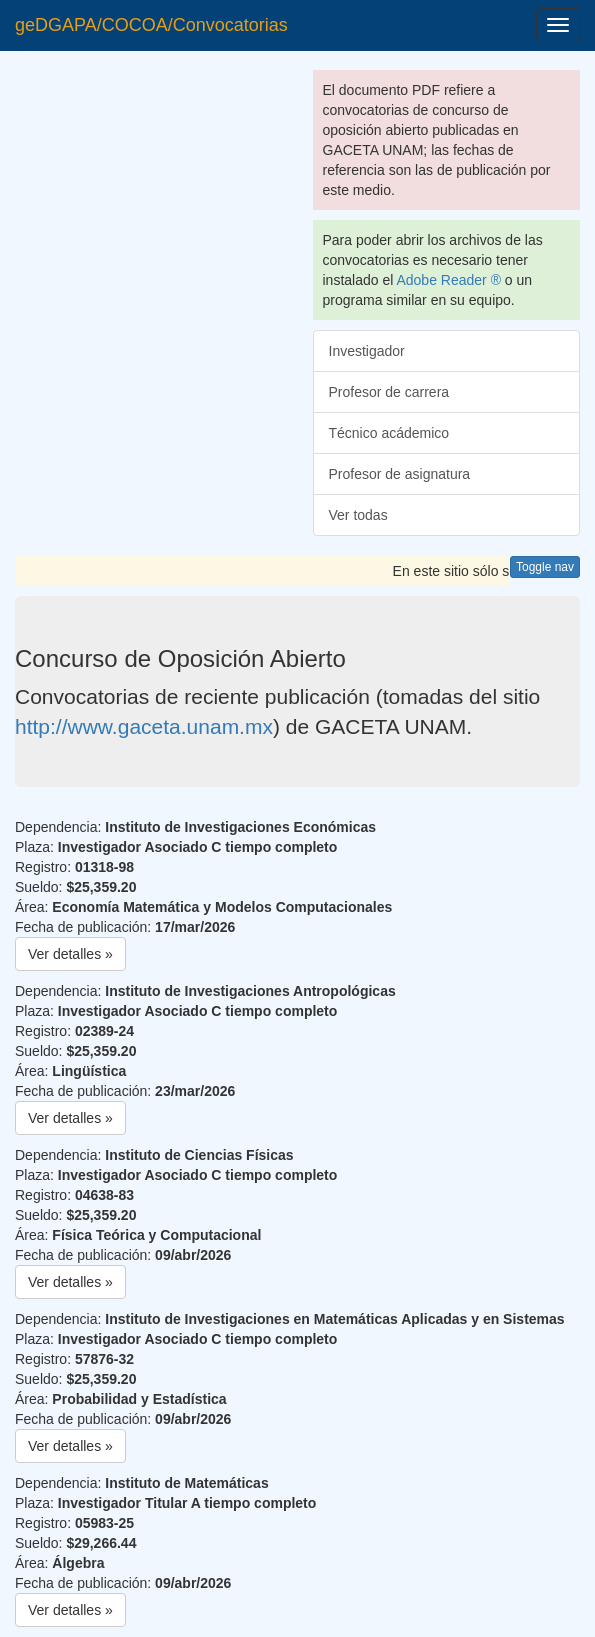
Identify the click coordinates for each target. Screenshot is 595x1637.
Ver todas (358, 515)
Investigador (367, 351)
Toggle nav (545, 567)
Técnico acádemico (389, 433)
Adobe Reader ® (448, 280)
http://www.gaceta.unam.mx (144, 726)
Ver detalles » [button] (70, 954)
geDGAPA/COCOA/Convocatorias (151, 25)
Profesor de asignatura (400, 474)
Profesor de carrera (389, 392)
